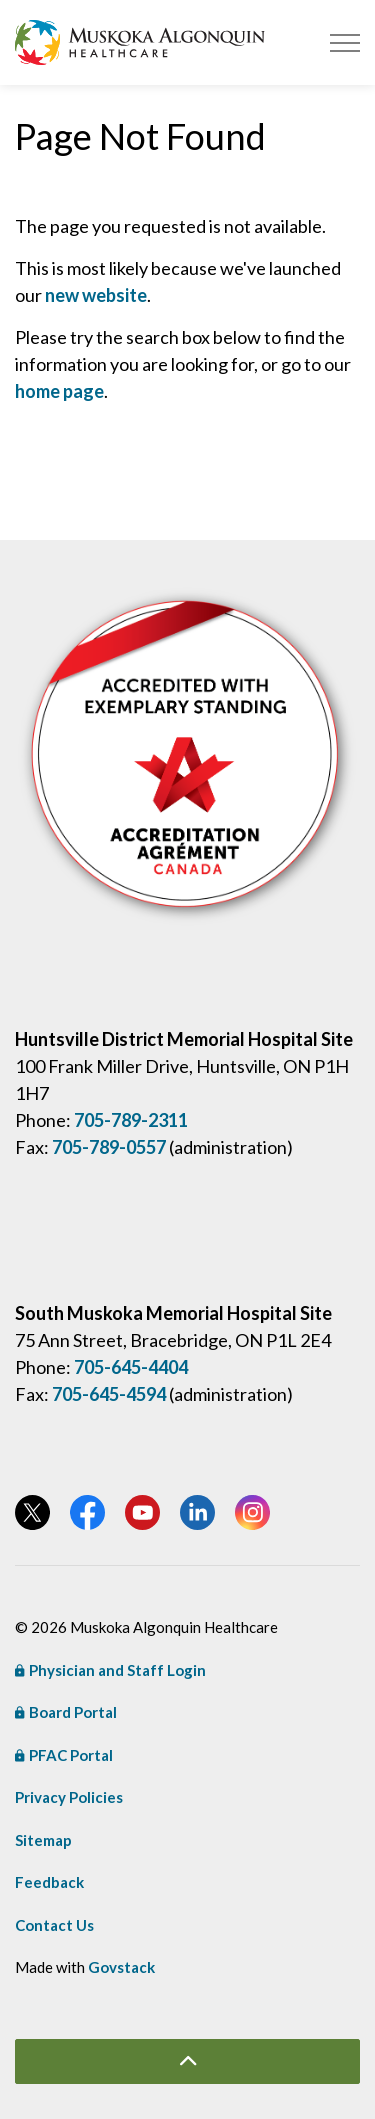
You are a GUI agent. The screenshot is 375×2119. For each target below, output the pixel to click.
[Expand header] (345, 42)
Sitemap (43, 1840)
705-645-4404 (131, 1367)
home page (59, 391)
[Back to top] (187, 2061)
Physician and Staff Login (110, 1670)
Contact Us (54, 1925)
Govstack (121, 1967)
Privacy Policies (69, 1797)
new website (96, 295)
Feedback (49, 1882)
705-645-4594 (109, 1394)
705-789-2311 (131, 1120)
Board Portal (66, 1712)
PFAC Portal (64, 1755)
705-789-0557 (109, 1147)
